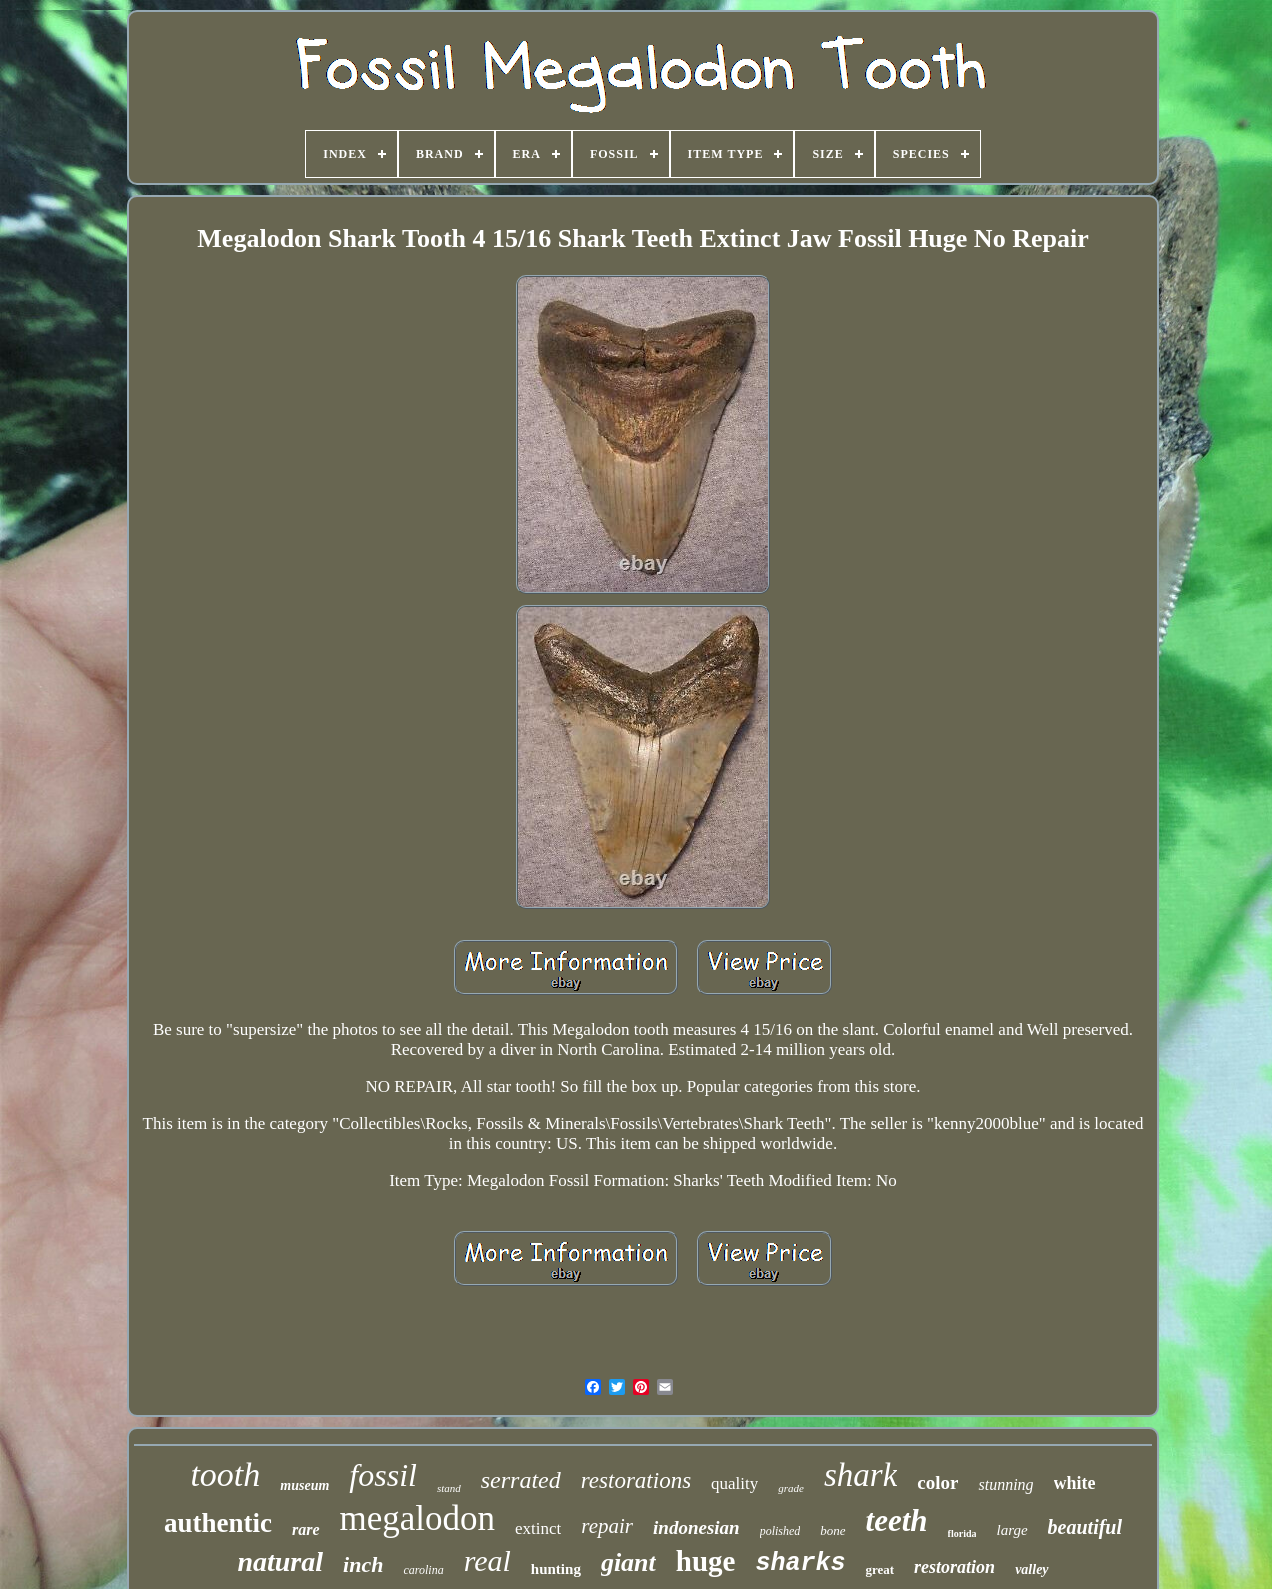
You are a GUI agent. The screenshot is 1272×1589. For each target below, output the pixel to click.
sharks (800, 1563)
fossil (383, 1475)
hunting (556, 1569)
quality (734, 1483)
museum (304, 1485)
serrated (521, 1480)
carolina (423, 1570)
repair (607, 1526)
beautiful (1085, 1527)
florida (962, 1533)
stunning (1005, 1484)
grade (791, 1488)
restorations (636, 1480)
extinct (538, 1528)
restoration (954, 1567)
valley (1031, 1569)
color (937, 1482)
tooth (225, 1474)
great (879, 1569)
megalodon (418, 1518)
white (1075, 1483)
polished (780, 1531)
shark (860, 1475)
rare (306, 1529)
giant (628, 1562)
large (1011, 1530)
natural (280, 1561)
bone (832, 1530)
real (487, 1560)
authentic (218, 1523)
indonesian (696, 1527)
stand (449, 1488)
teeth (897, 1520)
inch (363, 1564)
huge (706, 1561)
